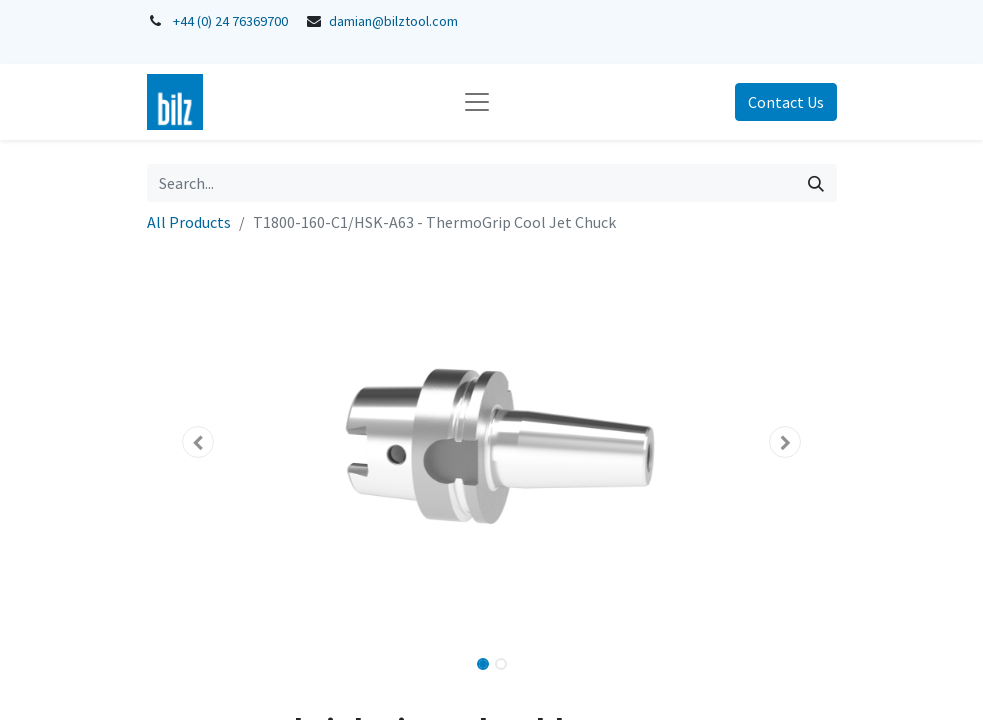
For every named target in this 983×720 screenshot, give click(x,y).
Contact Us (786, 102)
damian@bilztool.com (393, 21)
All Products (189, 222)
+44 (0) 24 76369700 (230, 21)
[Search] (816, 183)
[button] (199, 442)
